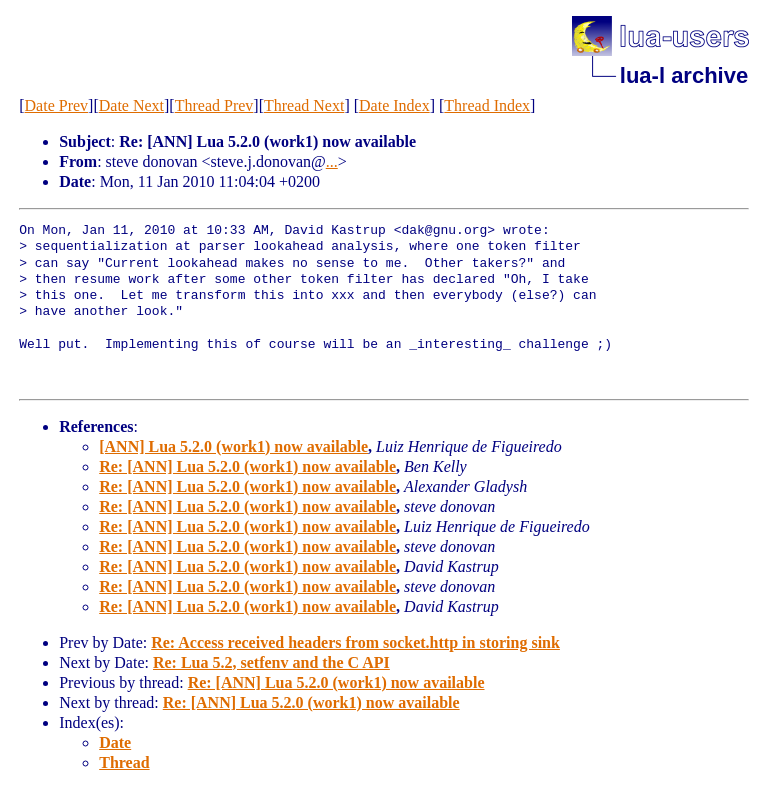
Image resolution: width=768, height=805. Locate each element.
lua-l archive (684, 75)
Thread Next (304, 105)
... (332, 161)
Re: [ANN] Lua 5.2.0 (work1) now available (247, 466)
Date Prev (57, 105)
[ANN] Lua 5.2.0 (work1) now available (233, 446)
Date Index (394, 105)
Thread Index (487, 105)
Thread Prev (214, 105)
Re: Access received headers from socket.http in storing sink (355, 642)
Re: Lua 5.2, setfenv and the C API (271, 662)
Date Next (131, 105)
